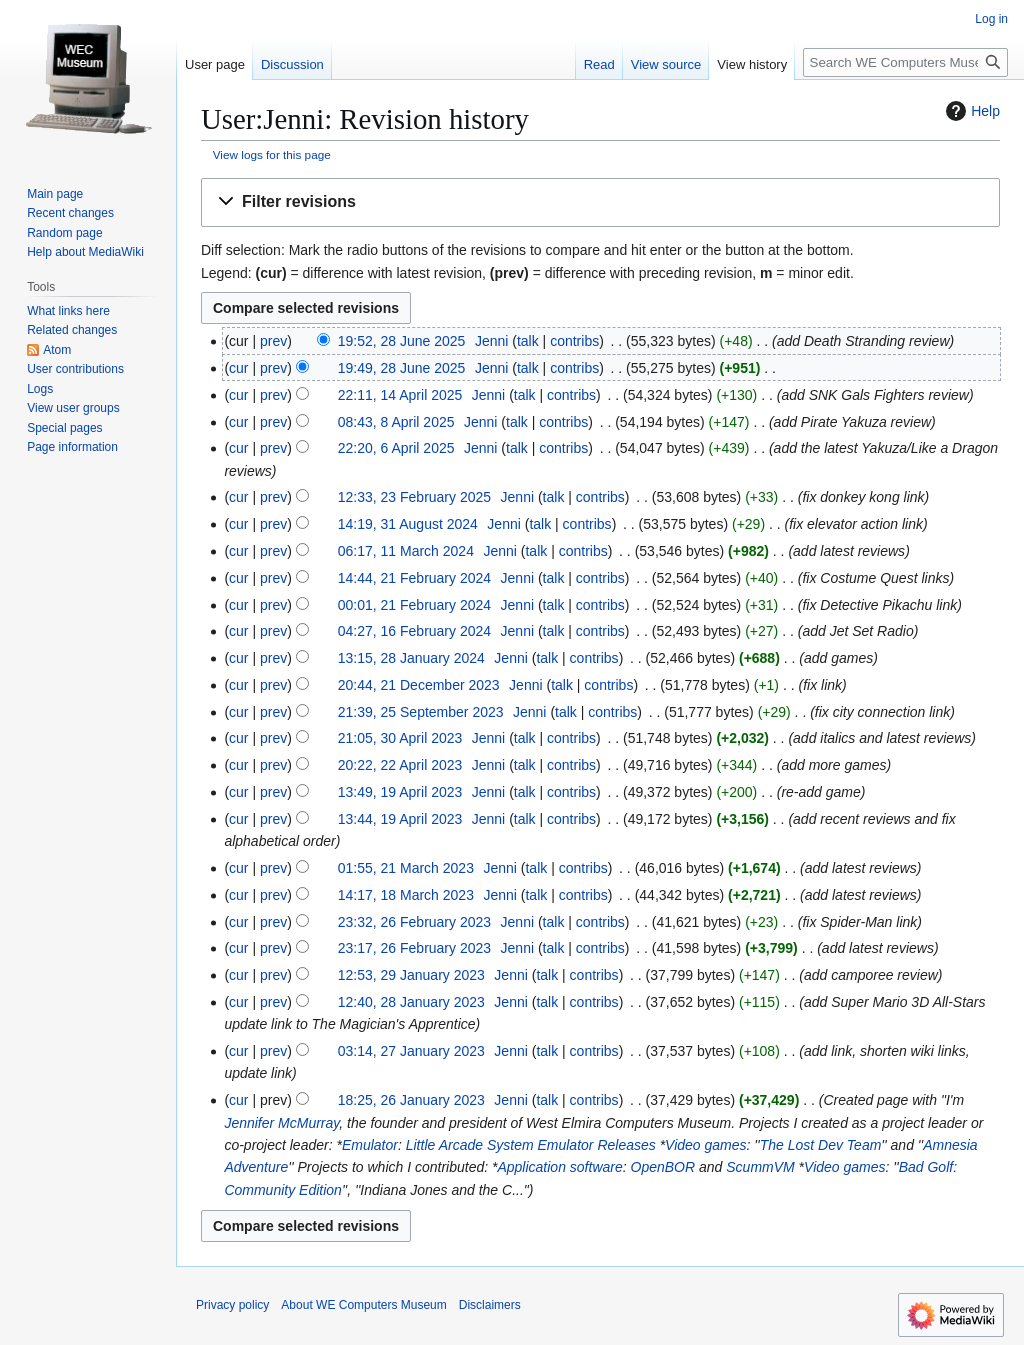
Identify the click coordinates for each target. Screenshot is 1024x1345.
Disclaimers (490, 1305)
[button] (600, 202)
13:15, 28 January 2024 (411, 658)
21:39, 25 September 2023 (421, 712)
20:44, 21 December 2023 (419, 685)
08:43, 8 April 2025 (396, 422)
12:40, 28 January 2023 (411, 1002)
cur (238, 368)
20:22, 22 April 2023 (400, 765)
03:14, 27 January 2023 (411, 1051)
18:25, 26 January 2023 (411, 1100)
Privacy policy (232, 1305)
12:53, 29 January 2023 (411, 975)
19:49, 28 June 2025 (402, 368)
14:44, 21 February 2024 (414, 578)
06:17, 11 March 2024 (406, 551)
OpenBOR (663, 1167)
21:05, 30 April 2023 (400, 738)
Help (970, 111)
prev (273, 341)
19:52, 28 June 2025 (402, 341)
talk (528, 341)
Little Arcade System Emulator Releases (531, 1145)
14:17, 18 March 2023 (406, 895)
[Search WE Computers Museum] (905, 62)
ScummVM (760, 1167)
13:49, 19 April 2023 (400, 792)
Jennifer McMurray (281, 1123)
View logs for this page (272, 154)
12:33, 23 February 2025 (414, 497)
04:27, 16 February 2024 (414, 631)
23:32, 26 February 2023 (414, 922)
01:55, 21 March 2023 (406, 868)
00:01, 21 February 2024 (414, 605)
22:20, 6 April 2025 (396, 448)
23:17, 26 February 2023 (414, 948)
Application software (559, 1167)
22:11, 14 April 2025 (400, 395)
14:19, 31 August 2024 (408, 524)
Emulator (370, 1145)
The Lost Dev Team (821, 1145)
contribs (574, 341)
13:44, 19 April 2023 (400, 819)
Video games (705, 1145)
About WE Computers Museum (363, 1305)
